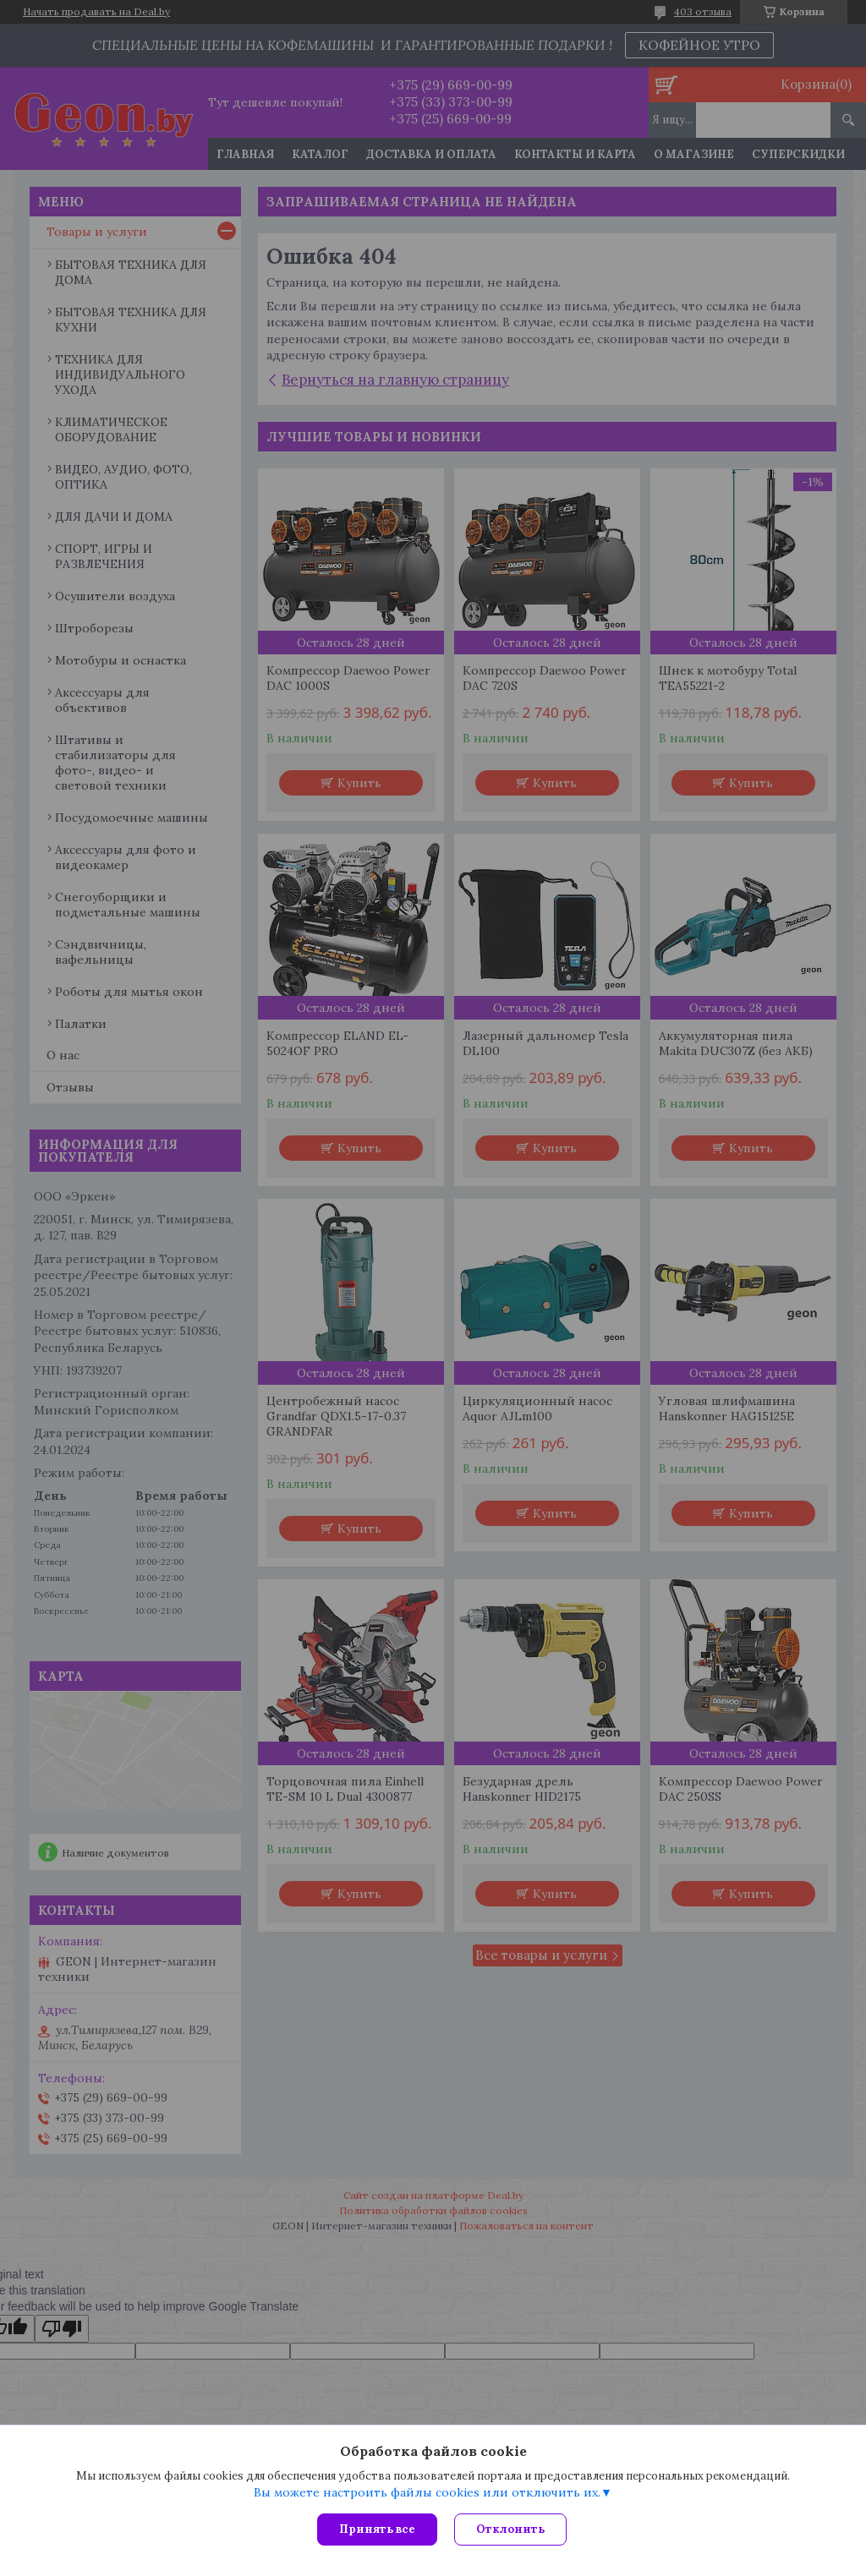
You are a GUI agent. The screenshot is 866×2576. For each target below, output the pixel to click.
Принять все (377, 2529)
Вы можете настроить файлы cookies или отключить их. (427, 2492)
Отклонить (510, 2529)
